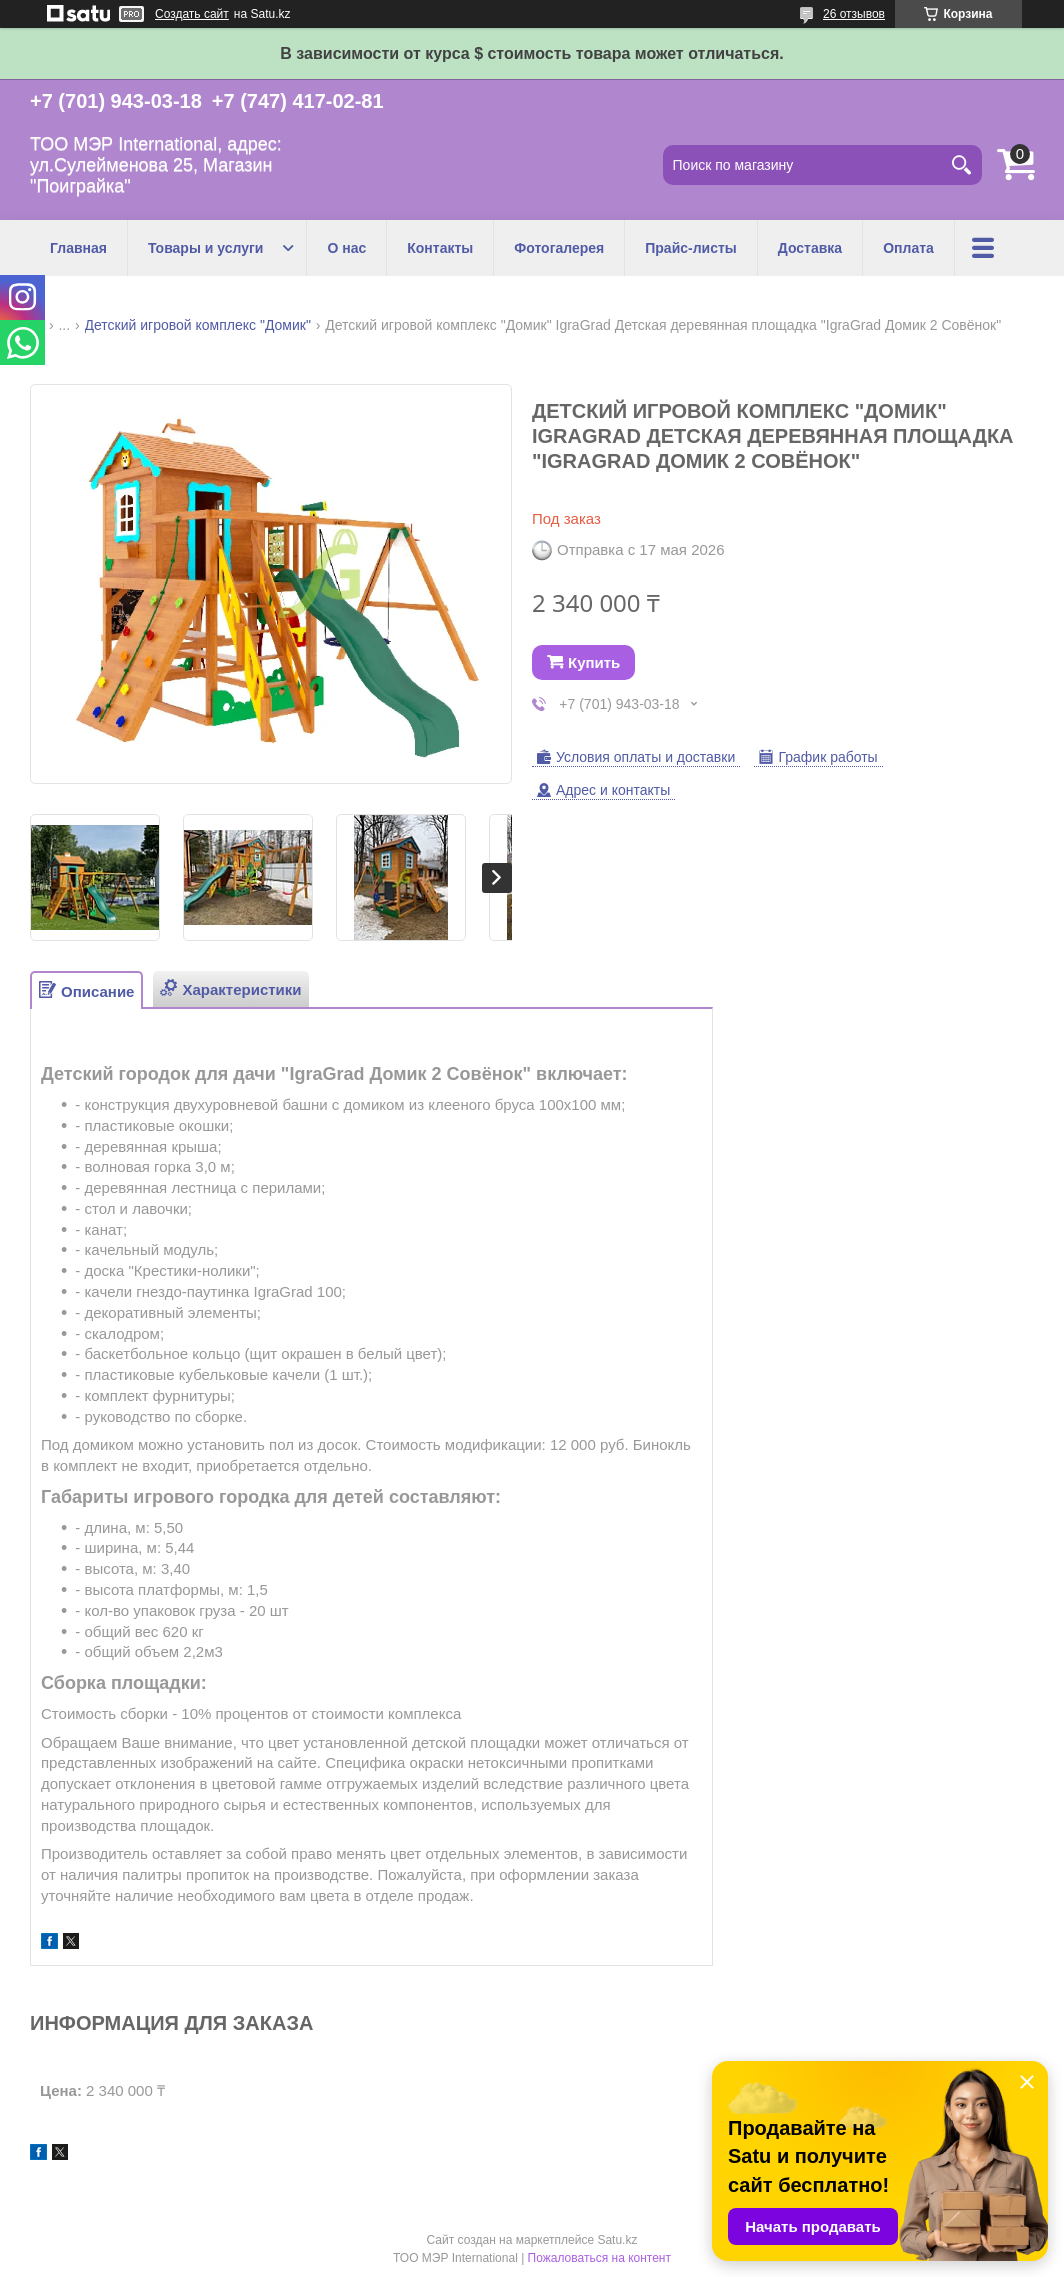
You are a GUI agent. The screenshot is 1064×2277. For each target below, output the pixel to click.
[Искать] (962, 165)
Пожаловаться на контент (599, 2258)
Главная (78, 248)
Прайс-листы (691, 248)
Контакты (440, 248)
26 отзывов (854, 14)
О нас (346, 248)
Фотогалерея (559, 248)
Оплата (908, 248)
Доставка (810, 248)
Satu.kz (617, 2240)
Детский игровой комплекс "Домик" (198, 325)
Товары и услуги (205, 248)
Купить (594, 662)
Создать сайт (192, 14)
